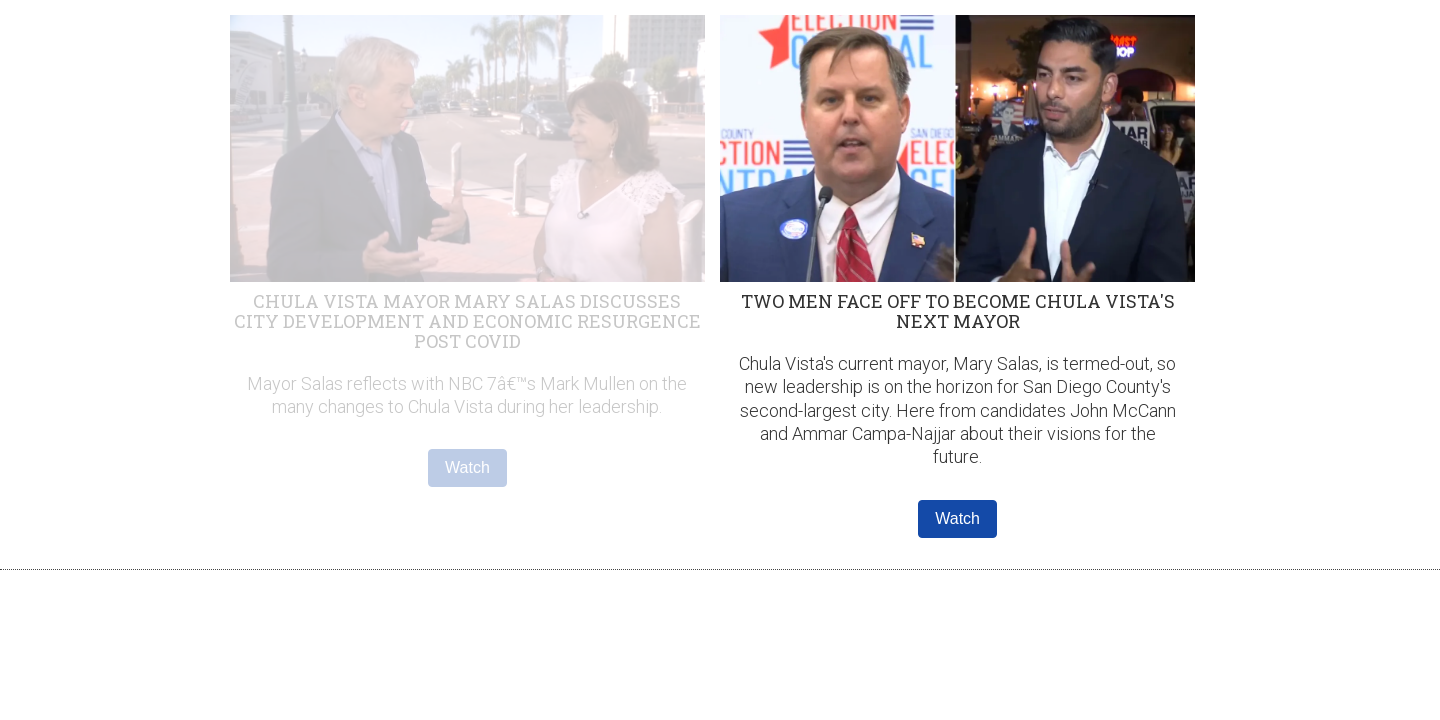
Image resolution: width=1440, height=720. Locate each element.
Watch (467, 467)
